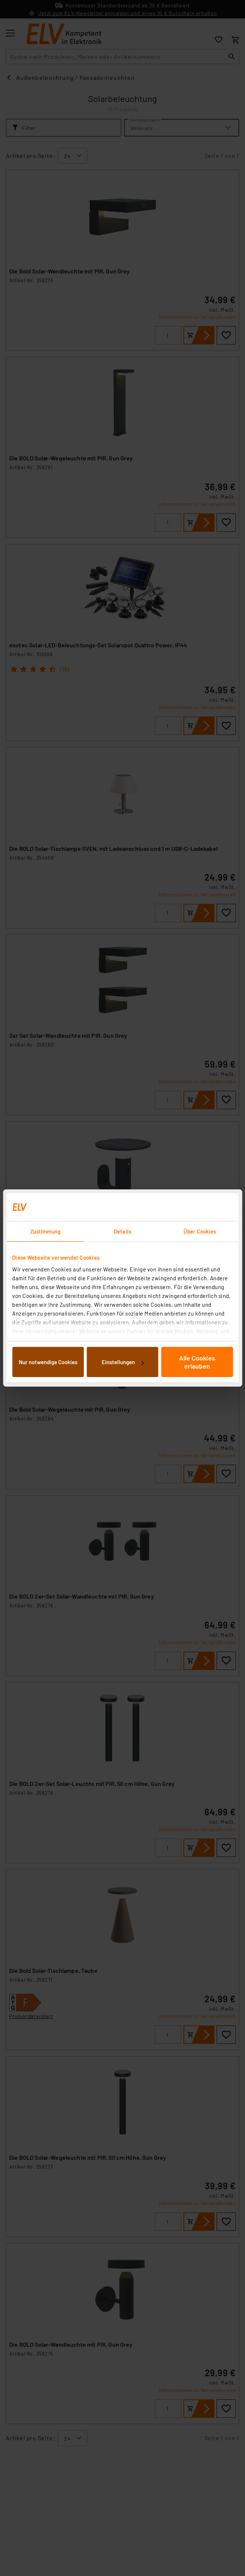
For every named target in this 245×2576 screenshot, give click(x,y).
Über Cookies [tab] (199, 1231)
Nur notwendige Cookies (48, 1362)
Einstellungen (123, 1362)
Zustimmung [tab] (45, 1231)
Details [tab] (122, 1231)
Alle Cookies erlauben (197, 1362)
